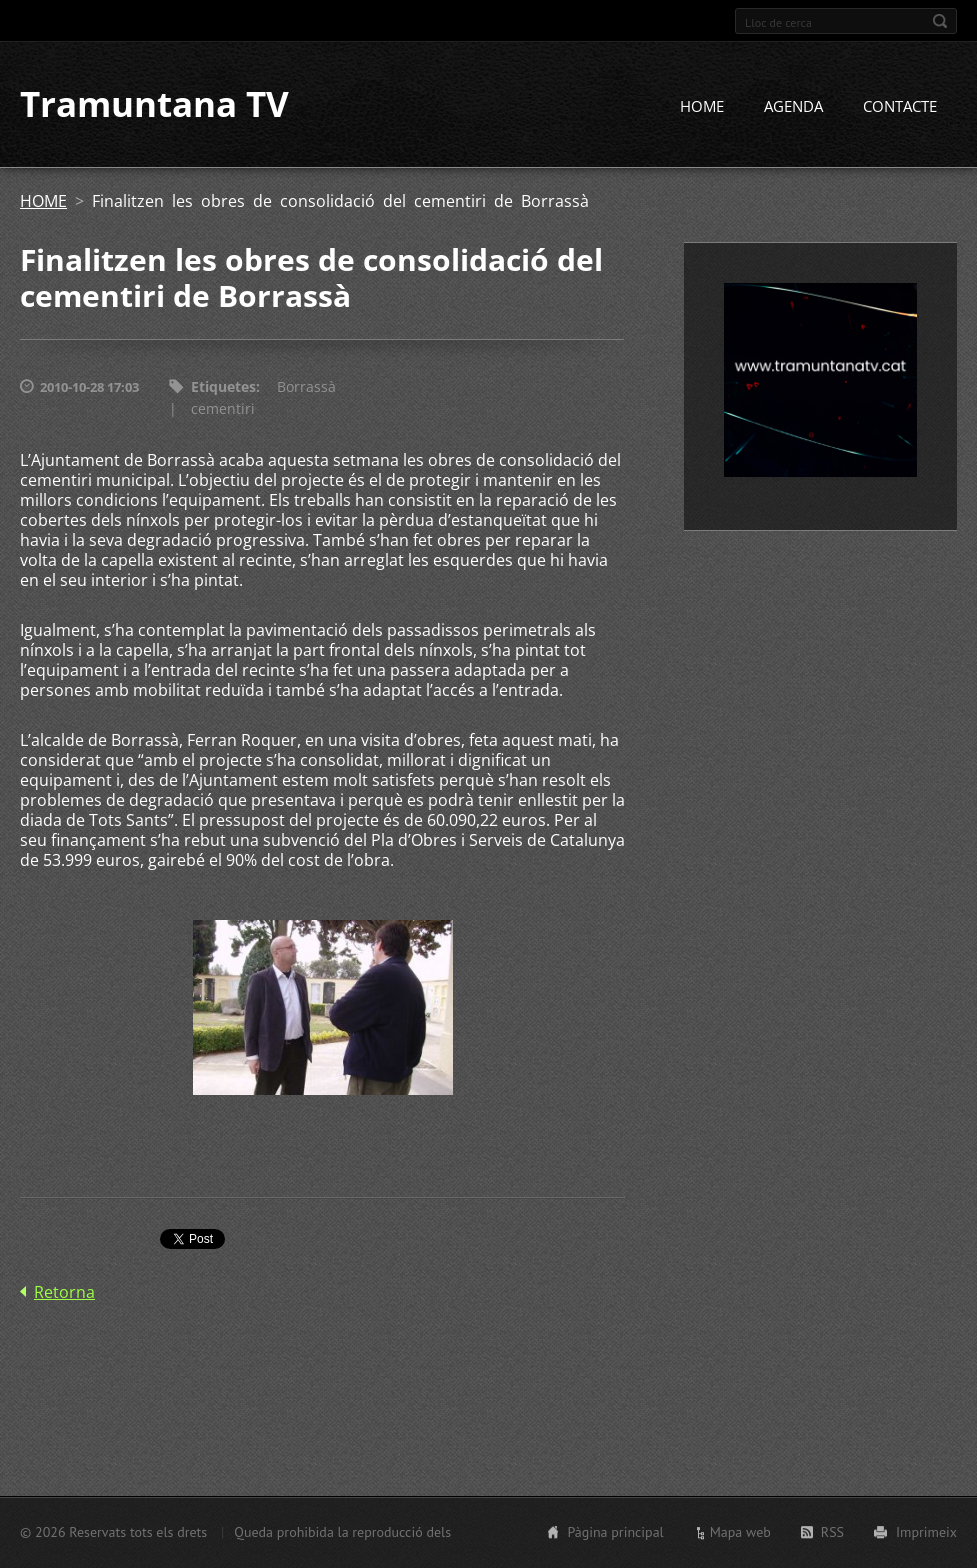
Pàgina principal (615, 1532)
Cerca (940, 21)
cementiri (223, 409)
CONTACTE (900, 107)
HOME (702, 107)
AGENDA (793, 107)
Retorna (64, 1293)
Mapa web (740, 1532)
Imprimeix (926, 1532)
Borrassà (306, 387)
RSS (832, 1532)
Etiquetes (223, 387)
